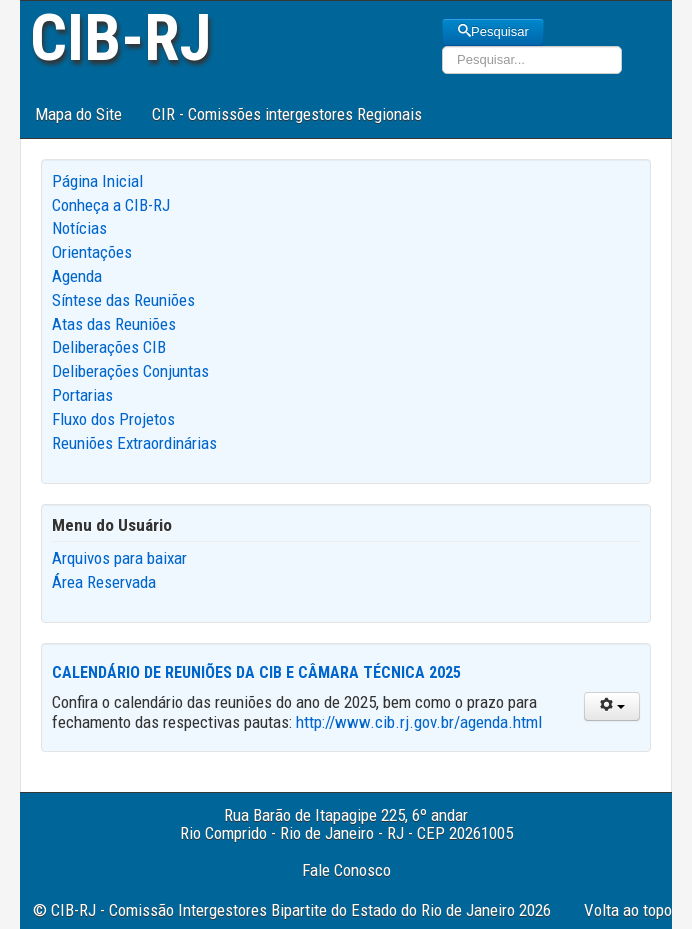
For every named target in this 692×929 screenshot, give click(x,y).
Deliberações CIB (109, 347)
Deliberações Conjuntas (130, 371)
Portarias (82, 395)
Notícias (79, 228)
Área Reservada (104, 582)
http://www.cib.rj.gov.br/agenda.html (419, 722)
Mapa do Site (78, 114)
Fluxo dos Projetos (113, 419)
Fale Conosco (346, 870)
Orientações (92, 252)
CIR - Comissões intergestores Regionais (287, 114)
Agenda (77, 276)
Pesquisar (493, 31)
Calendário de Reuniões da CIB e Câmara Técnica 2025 (256, 672)
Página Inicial (97, 181)
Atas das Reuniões (114, 324)
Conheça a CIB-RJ (111, 205)
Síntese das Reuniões (123, 300)
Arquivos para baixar (119, 558)
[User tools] (612, 706)
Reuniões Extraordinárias (134, 443)
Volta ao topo (628, 910)
